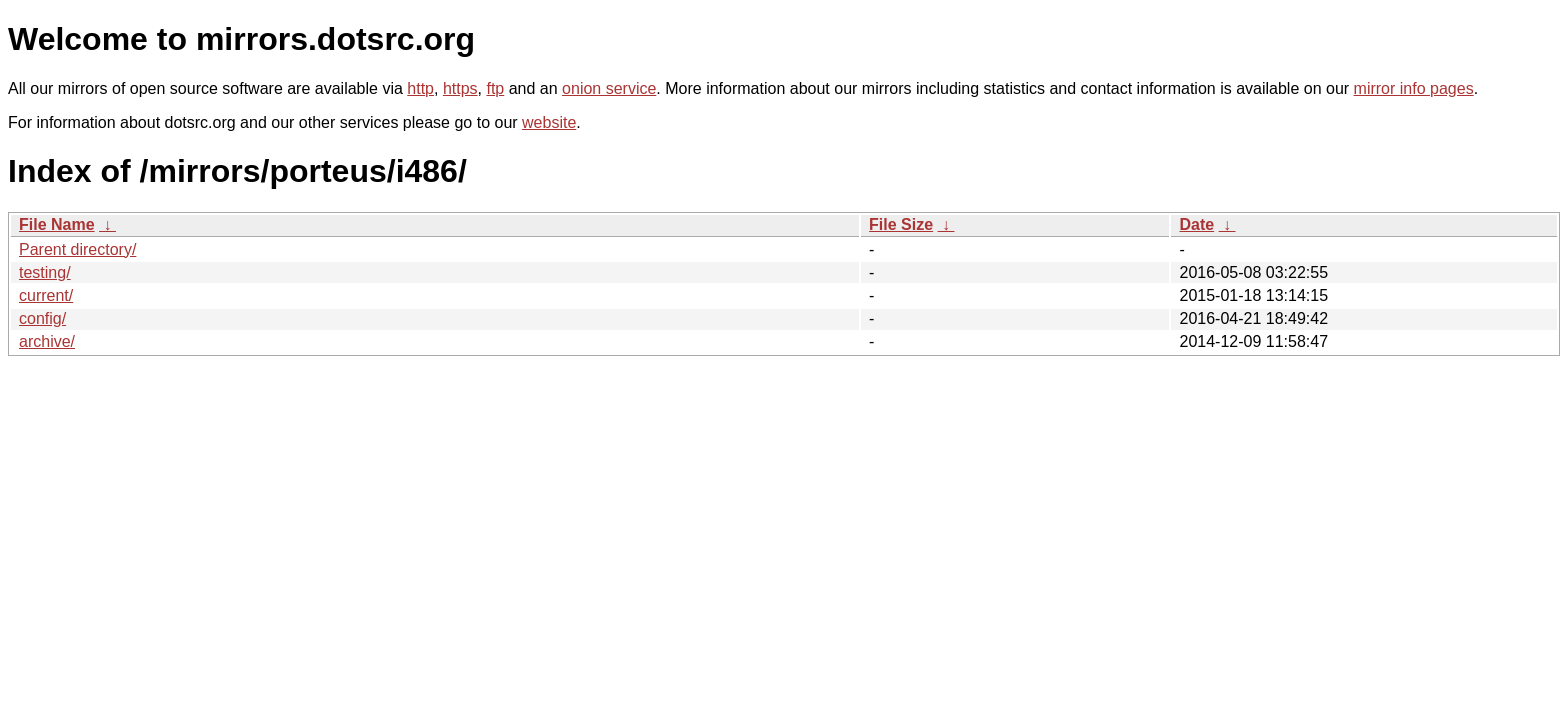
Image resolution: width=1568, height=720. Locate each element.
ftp (495, 88)
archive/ (47, 341)
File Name (57, 224)
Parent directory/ (77, 249)
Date (1196, 224)
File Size (901, 224)
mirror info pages (1414, 88)
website (549, 122)
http (420, 88)
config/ (42, 318)
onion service (609, 88)
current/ (46, 295)
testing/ (45, 272)
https (460, 88)
